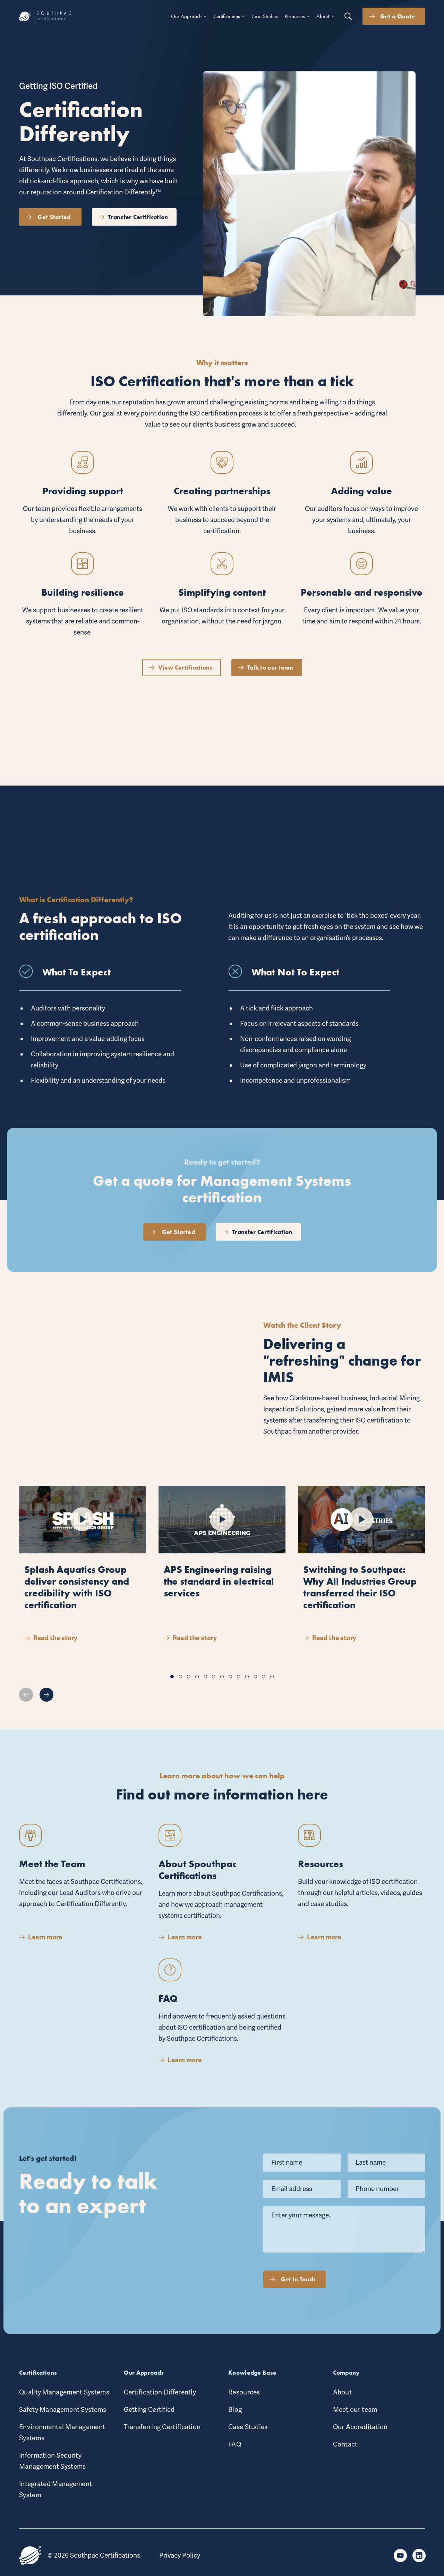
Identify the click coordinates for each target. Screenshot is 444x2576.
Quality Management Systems (64, 2392)
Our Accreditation (360, 2427)
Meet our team (355, 2410)
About (342, 2392)
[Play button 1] (82, 1522)
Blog (235, 2410)
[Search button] (348, 16)
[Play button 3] (361, 1539)
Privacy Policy (179, 2555)
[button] (172, 1676)
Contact (345, 2444)
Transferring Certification (162, 2427)
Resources (244, 2392)
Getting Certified (149, 2410)
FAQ (234, 2444)
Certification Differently (160, 2392)
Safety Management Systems (62, 2410)
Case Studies (248, 2427)
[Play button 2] (222, 1529)
